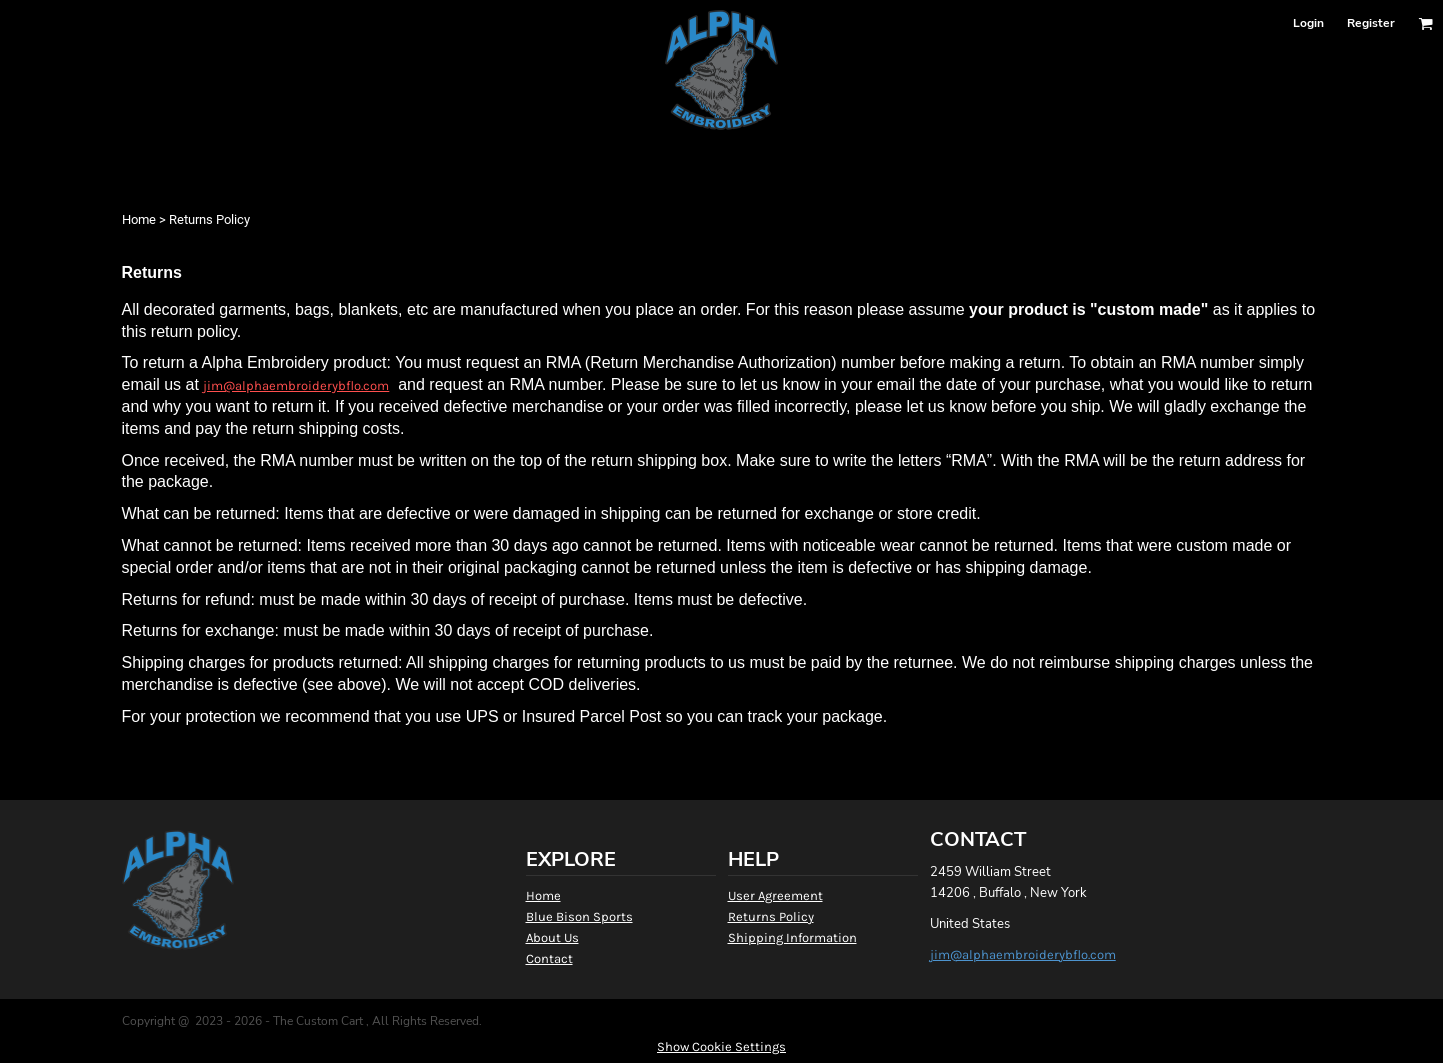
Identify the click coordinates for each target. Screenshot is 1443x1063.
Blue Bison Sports (579, 916)
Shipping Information (792, 937)
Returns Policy (771, 916)
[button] (1425, 23)
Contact (549, 958)
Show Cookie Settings (721, 1046)
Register (1371, 23)
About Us (552, 937)
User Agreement (775, 895)
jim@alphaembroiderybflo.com (296, 385)
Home (139, 219)
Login (1308, 23)
